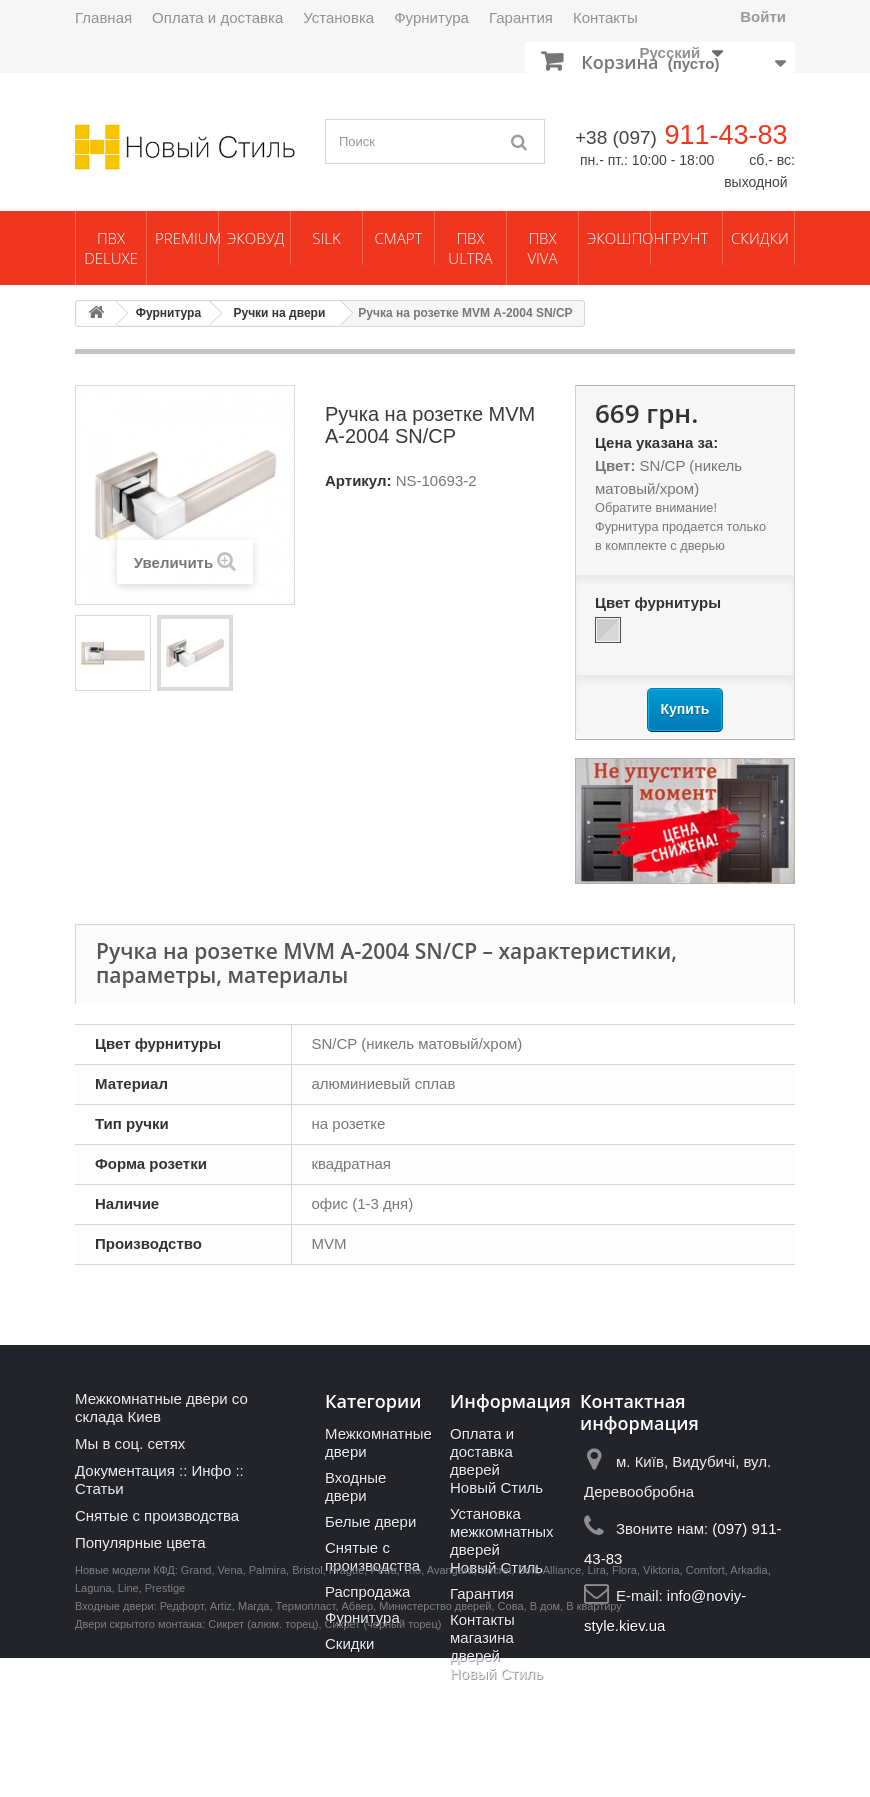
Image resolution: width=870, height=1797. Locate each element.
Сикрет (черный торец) (383, 1763)
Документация (125, 1470)
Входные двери (355, 1486)
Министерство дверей (435, 1745)
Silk (326, 238)
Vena (230, 1709)
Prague (346, 1709)
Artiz (221, 1745)
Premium (186, 238)
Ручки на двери (279, 313)
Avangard (450, 1709)
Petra (383, 1709)
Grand (196, 1709)
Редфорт (182, 1745)
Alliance (562, 1709)
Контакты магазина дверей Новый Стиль (496, 1646)
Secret (496, 1709)
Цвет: (615, 465)
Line (128, 1727)
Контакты (605, 17)
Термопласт (306, 1745)
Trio (412, 1709)
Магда (253, 1745)
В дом (545, 1745)
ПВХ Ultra (470, 248)
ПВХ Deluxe (111, 248)
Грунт (687, 238)
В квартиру (594, 1745)
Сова (511, 1745)
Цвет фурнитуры (660, 602)
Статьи (99, 1488)
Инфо (211, 1470)
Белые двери (370, 1521)
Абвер (358, 1745)
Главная (103, 17)
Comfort (705, 1709)
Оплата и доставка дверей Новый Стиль (496, 1460)
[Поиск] (520, 141)
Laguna (93, 1727)
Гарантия (521, 17)
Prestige (165, 1727)
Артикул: (358, 480)
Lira (596, 1709)
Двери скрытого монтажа (138, 1763)
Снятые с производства (157, 1515)
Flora (624, 1709)
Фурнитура (431, 17)
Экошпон (618, 238)
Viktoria (661, 1709)
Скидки (760, 238)
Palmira (267, 1709)
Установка (338, 17)
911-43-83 (725, 135)
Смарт (399, 238)
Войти (763, 16)
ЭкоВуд (255, 238)
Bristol (307, 1709)
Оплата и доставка (217, 17)
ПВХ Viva (542, 248)
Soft (528, 1709)
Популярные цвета (140, 1542)
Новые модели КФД (125, 1709)
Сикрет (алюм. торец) (263, 1763)
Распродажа (367, 1591)
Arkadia (748, 1709)
